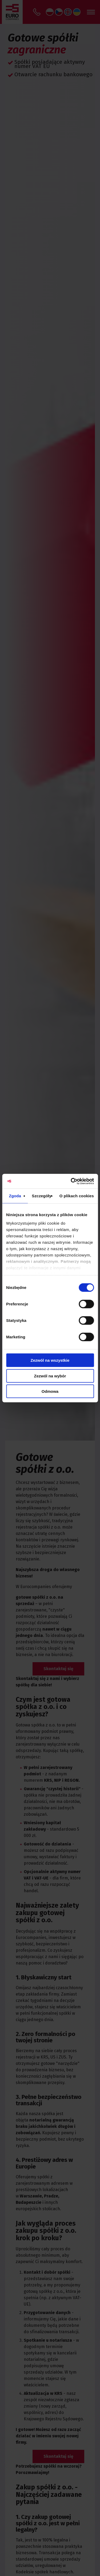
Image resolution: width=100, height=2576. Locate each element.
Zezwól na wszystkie (50, 1360)
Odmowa (50, 1391)
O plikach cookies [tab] (76, 1196)
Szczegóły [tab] (41, 1196)
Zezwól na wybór (50, 1375)
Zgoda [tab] (15, 1196)
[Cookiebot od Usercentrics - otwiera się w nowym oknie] (71, 1181)
